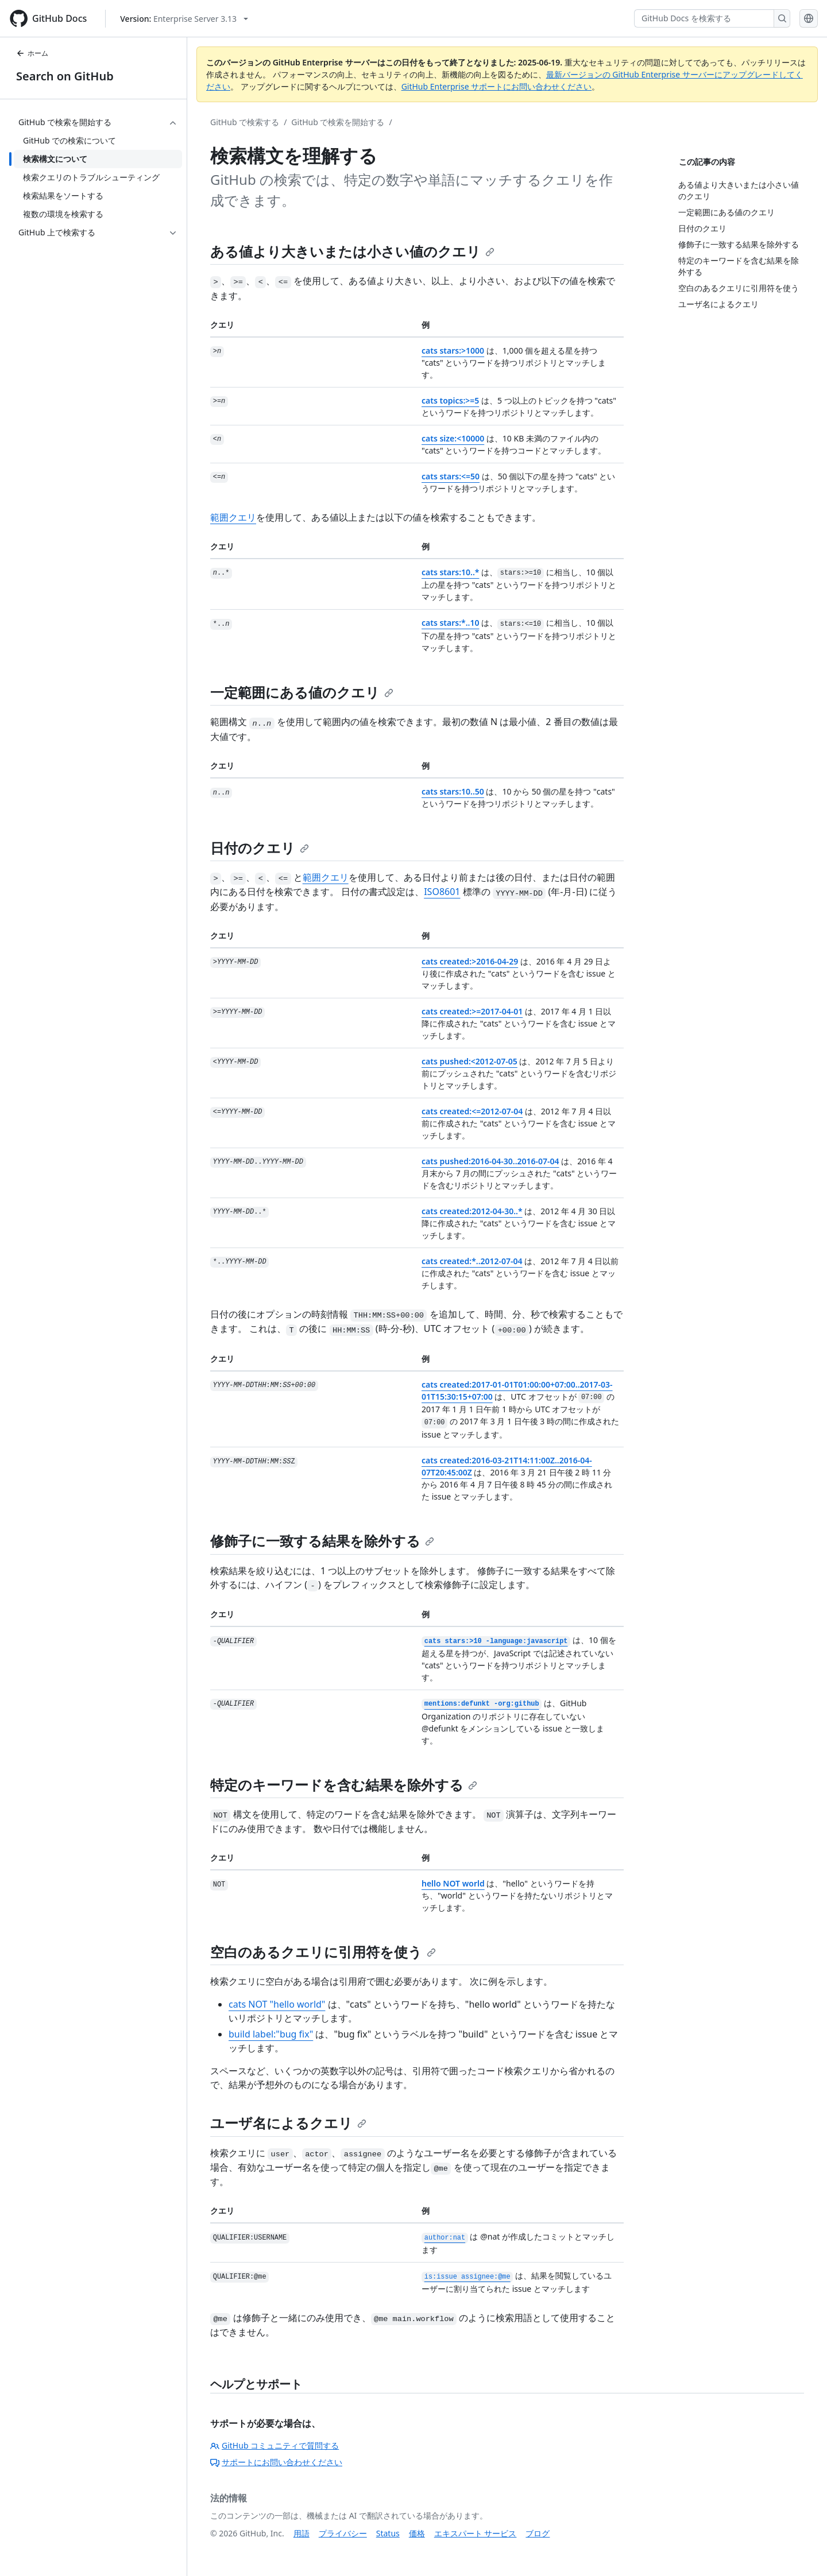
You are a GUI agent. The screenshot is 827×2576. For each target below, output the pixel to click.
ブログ (537, 2533)
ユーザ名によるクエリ (288, 2122)
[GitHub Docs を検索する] (704, 18)
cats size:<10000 (453, 438)
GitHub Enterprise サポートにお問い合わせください (496, 86)
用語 (301, 2533)
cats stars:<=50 (451, 476)
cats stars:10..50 (453, 791)
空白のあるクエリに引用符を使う (323, 1951)
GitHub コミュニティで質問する (274, 2445)
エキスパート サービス (475, 2533)
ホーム (32, 53)
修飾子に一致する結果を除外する (322, 1540)
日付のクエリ (259, 847)
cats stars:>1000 (453, 350)
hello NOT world (453, 1883)
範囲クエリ (233, 517)
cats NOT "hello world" (277, 2004)
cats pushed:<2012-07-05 (469, 1061)
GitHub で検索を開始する (337, 122)
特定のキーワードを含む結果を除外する (343, 1784)
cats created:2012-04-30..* (472, 1211)
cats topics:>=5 (450, 400)
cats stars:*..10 (450, 622)
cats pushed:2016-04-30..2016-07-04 (490, 1161)
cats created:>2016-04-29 (470, 961)
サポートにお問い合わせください (276, 2462)
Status (388, 2533)
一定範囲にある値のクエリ (301, 692)
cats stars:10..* (450, 572)
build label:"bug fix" (271, 2034)
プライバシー (343, 2533)
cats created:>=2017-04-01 (472, 1011)
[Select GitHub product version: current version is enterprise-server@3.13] (184, 19)
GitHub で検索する (244, 122)
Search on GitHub (65, 76)
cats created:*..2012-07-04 (472, 1261)
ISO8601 (442, 891)
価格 (417, 2533)
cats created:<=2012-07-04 (472, 1111)
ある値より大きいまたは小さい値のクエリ (352, 251)
